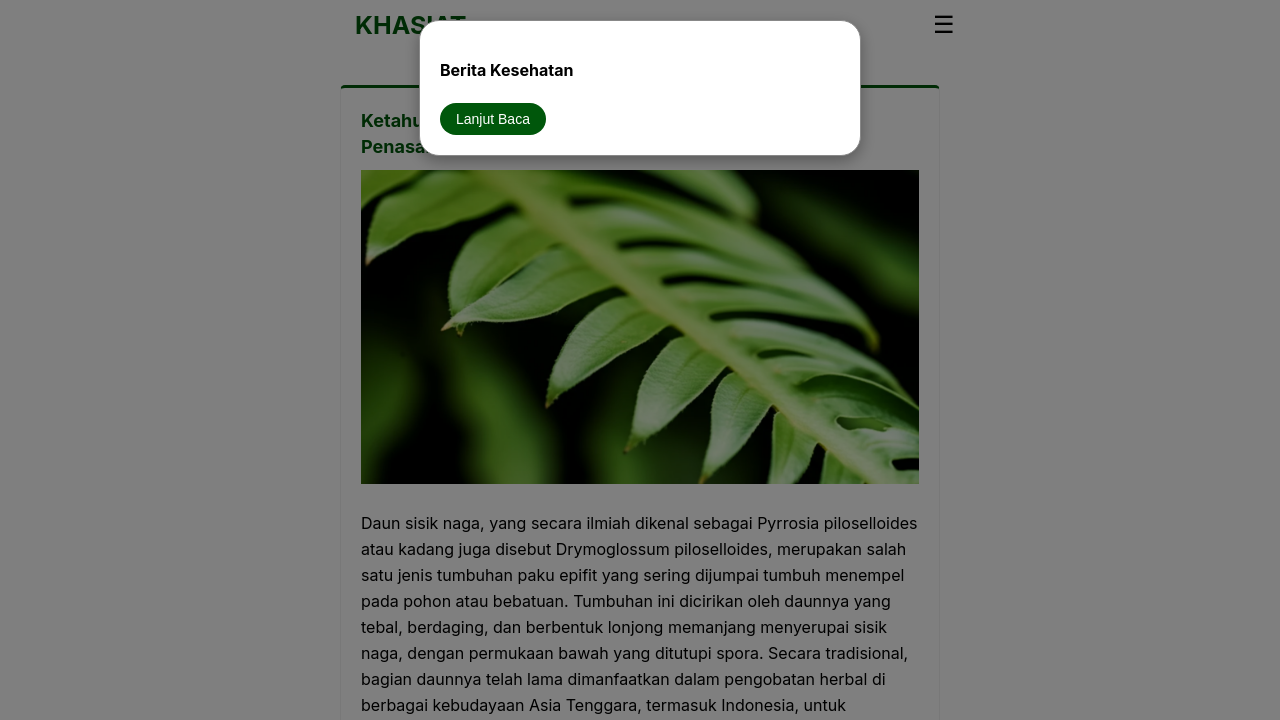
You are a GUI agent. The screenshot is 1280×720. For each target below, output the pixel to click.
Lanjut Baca (493, 119)
